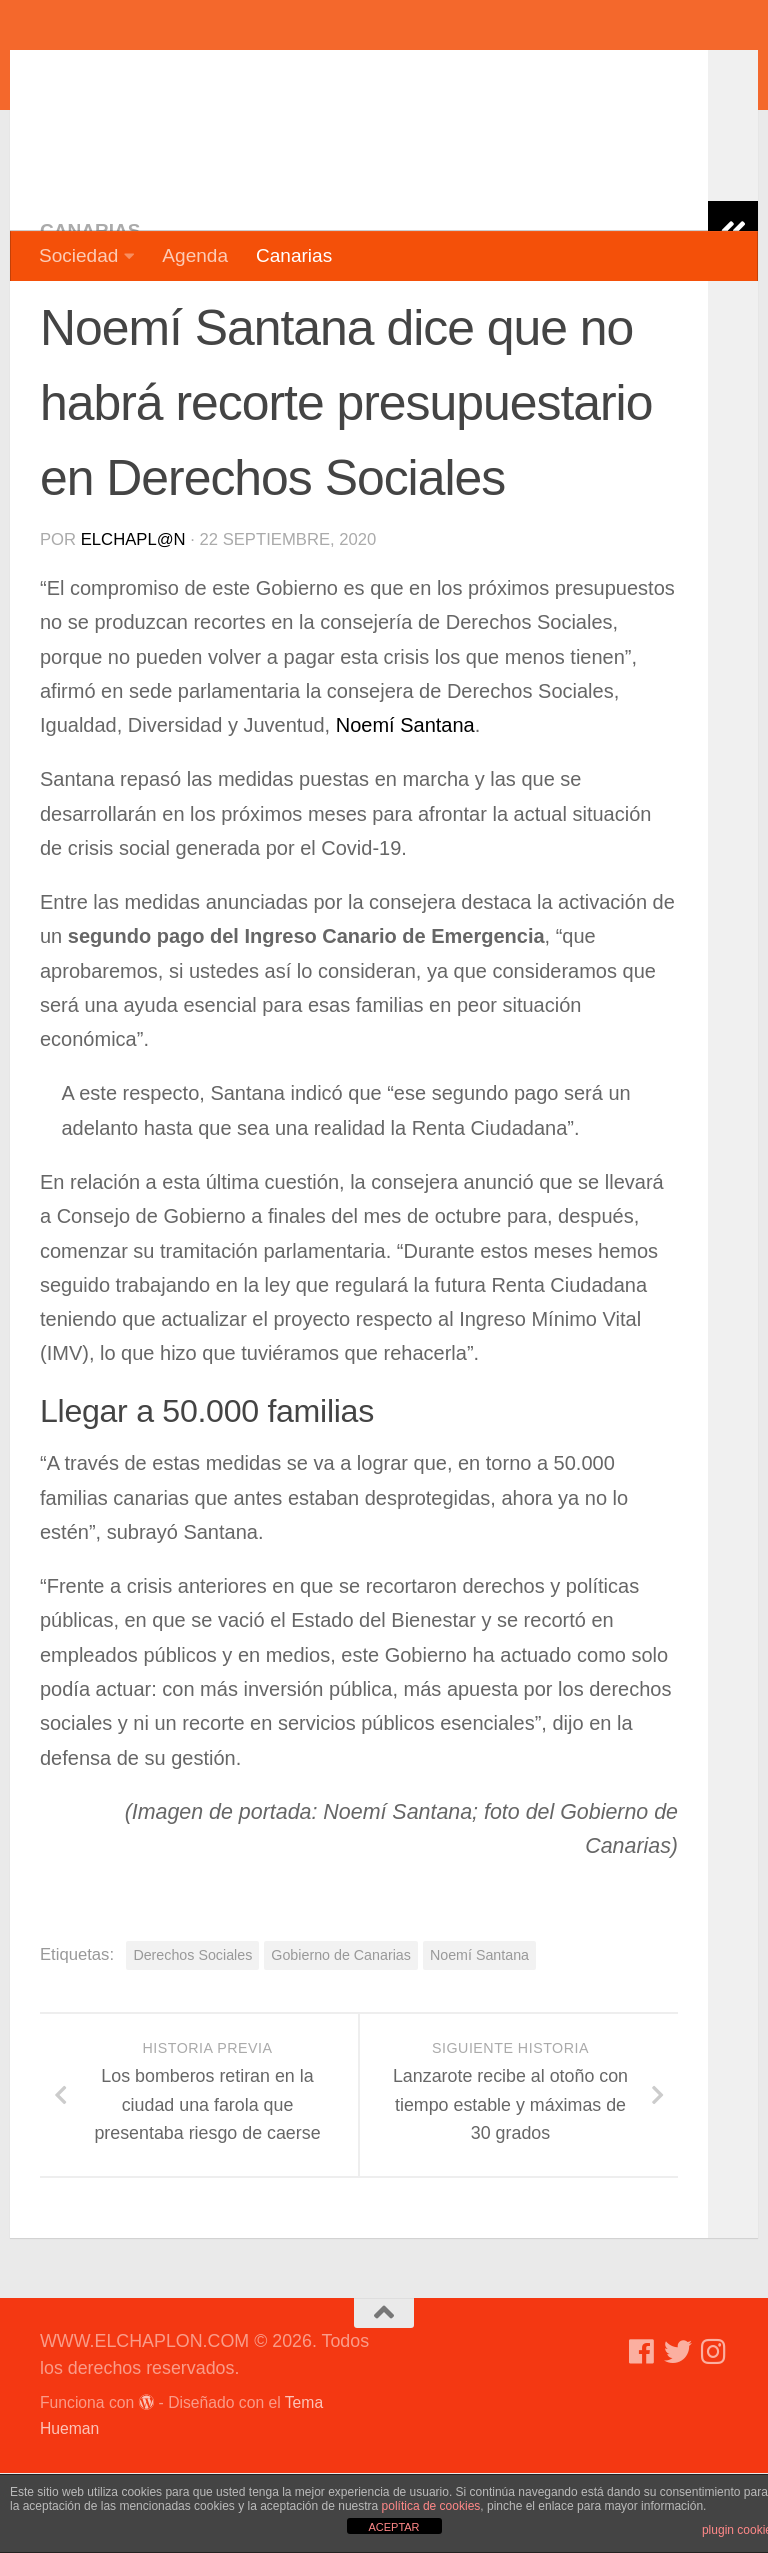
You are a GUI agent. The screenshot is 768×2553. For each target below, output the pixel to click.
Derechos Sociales (192, 2035)
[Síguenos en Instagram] (714, 2432)
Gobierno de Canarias (341, 2035)
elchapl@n (133, 619)
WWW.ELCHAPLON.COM (333, 75)
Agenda (195, 255)
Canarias (294, 255)
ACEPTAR (393, 2527)
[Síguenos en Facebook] (642, 2432)
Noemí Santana (405, 805)
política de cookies (431, 2506)
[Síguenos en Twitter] (678, 2432)
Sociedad (78, 255)
